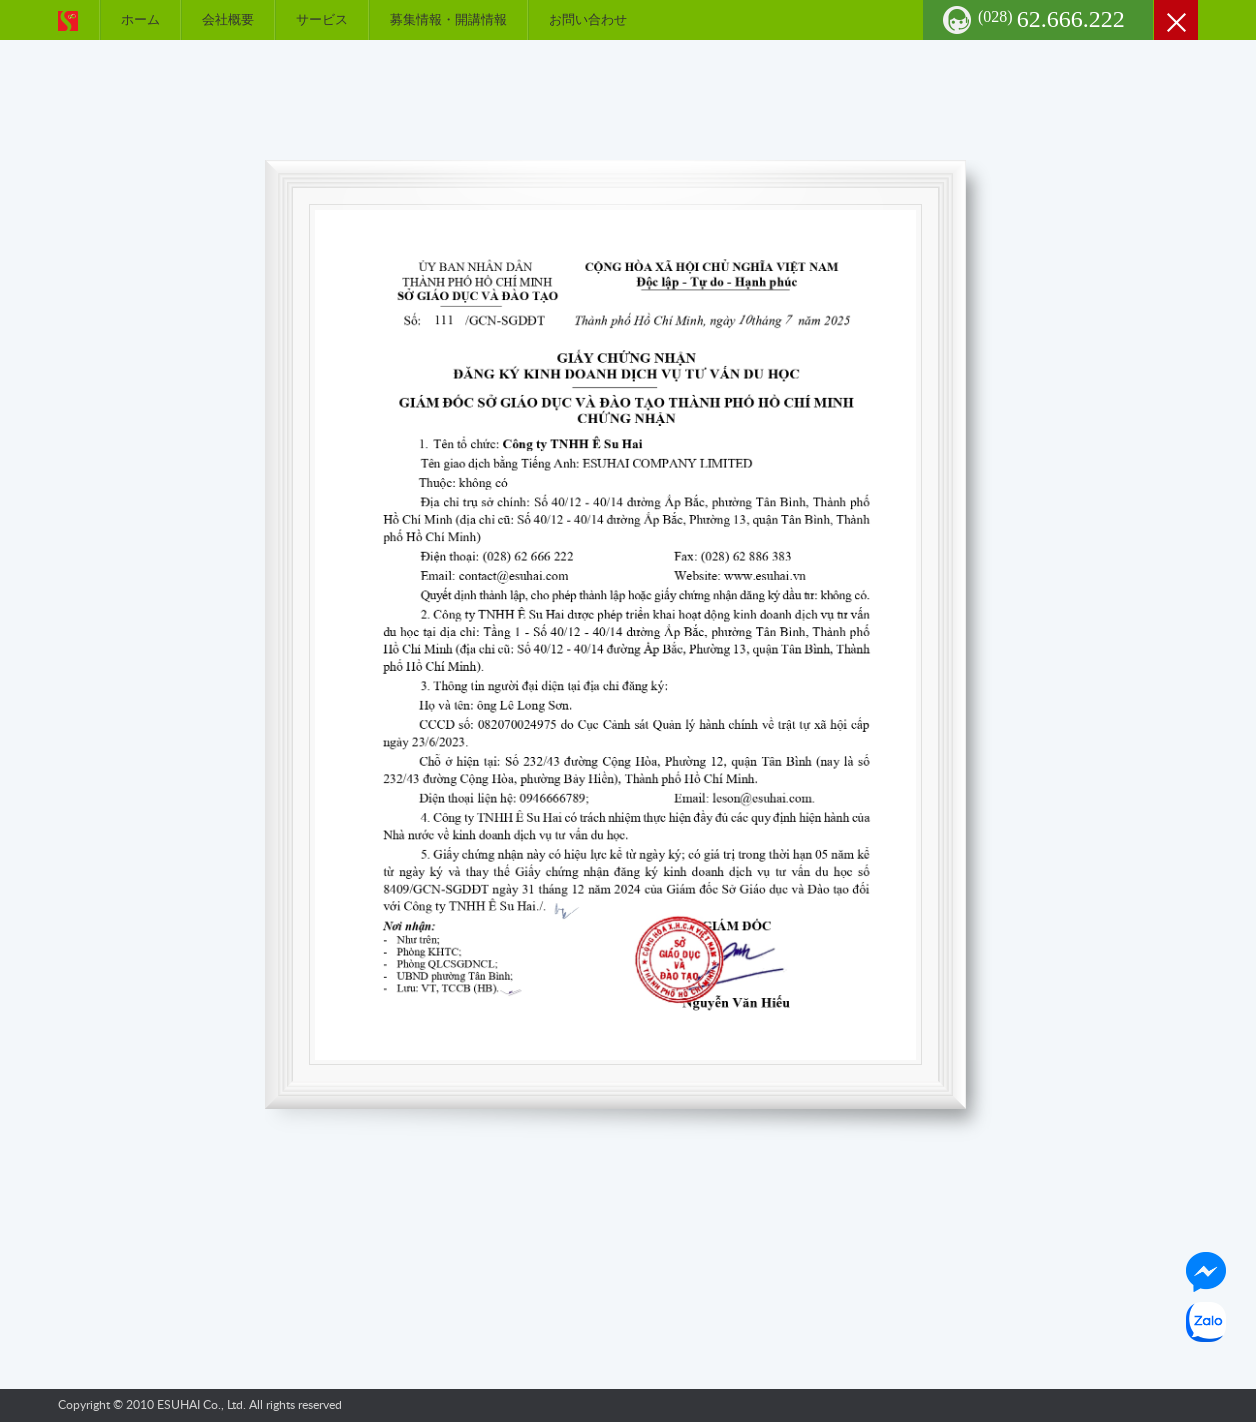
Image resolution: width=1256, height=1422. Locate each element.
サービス (322, 19)
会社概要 (228, 19)
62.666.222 (1051, 19)
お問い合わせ (588, 19)
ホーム (140, 19)
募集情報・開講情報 (448, 19)
